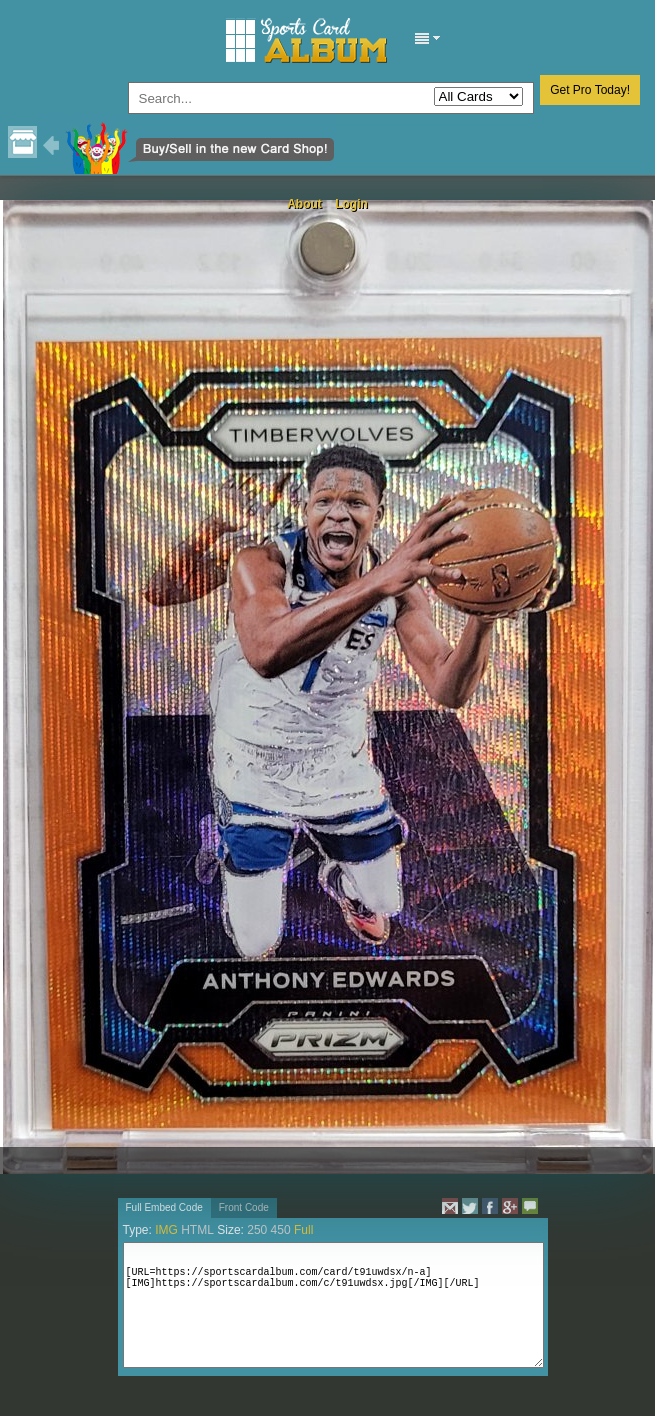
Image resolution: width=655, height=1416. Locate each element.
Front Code (244, 1207)
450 (281, 1230)
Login (351, 204)
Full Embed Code (164, 1207)
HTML (197, 1230)
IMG (166, 1230)
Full (303, 1230)
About (304, 204)
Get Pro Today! (590, 90)
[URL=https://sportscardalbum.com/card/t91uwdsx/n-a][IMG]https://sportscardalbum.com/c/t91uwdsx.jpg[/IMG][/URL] (333, 1305)
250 (257, 1230)
